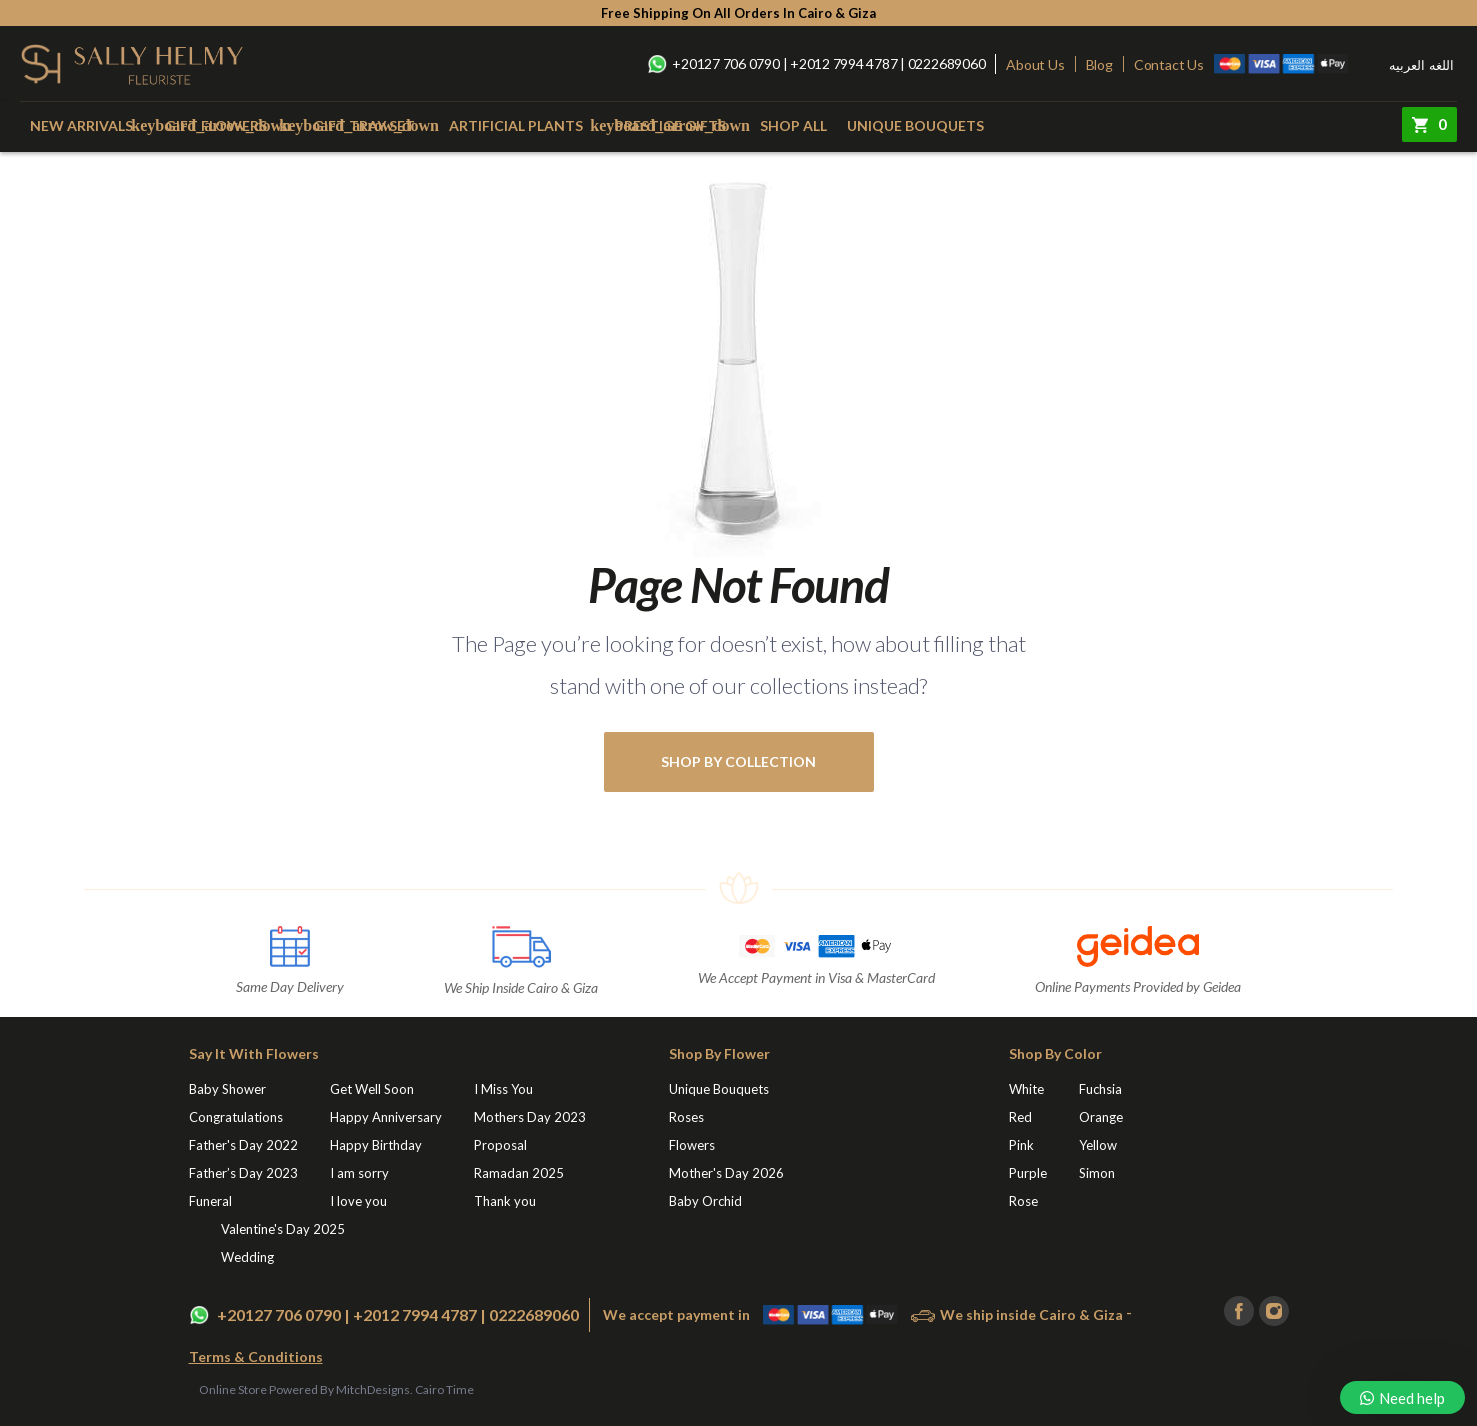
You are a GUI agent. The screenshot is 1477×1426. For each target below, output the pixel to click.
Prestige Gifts (670, 125)
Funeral (210, 1201)
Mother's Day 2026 (726, 1173)
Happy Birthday (376, 1145)
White (1026, 1089)
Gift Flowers (216, 125)
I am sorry (359, 1173)
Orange (1101, 1117)
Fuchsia (1100, 1089)
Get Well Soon (372, 1089)
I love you (358, 1201)
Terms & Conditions (256, 1356)
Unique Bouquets (915, 125)
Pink (1021, 1145)
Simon (1097, 1173)
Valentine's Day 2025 (283, 1229)
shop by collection (738, 761)
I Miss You (503, 1089)
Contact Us (1169, 64)
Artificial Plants (516, 125)
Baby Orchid (705, 1201)
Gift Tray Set (364, 125)
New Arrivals (81, 125)
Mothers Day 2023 (530, 1117)
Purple (1028, 1173)
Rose (1023, 1201)
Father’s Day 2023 (243, 1173)
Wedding (247, 1257)
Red (1020, 1117)
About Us (1035, 64)
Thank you (505, 1201)
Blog (1099, 64)
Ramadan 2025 (519, 1173)
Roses (686, 1117)
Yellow (1098, 1145)
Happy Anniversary (386, 1117)
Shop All (793, 125)
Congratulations (236, 1117)
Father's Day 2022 (243, 1145)
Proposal (500, 1145)
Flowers (692, 1145)
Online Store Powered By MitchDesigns (304, 1389)
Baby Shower (227, 1089)
